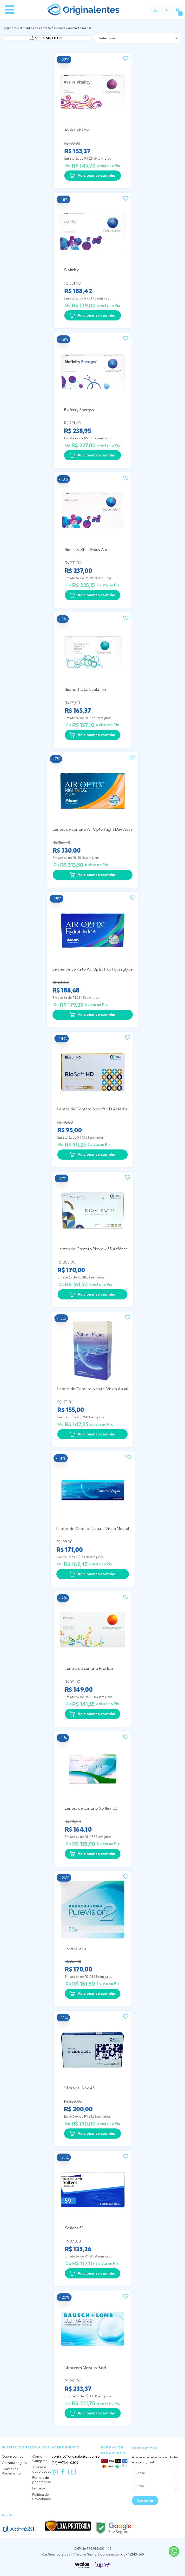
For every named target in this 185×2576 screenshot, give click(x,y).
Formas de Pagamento (11, 2471)
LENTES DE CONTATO (38, 28)
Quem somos (12, 2456)
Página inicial (13, 28)
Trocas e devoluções (41, 2469)
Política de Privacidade (41, 2496)
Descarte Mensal (80, 28)
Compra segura (14, 2462)
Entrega (38, 2488)
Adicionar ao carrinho (92, 175)
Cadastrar (145, 2500)
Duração (59, 28)
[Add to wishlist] (126, 58)
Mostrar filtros (48, 38)
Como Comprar (39, 2458)
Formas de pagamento (41, 2479)
